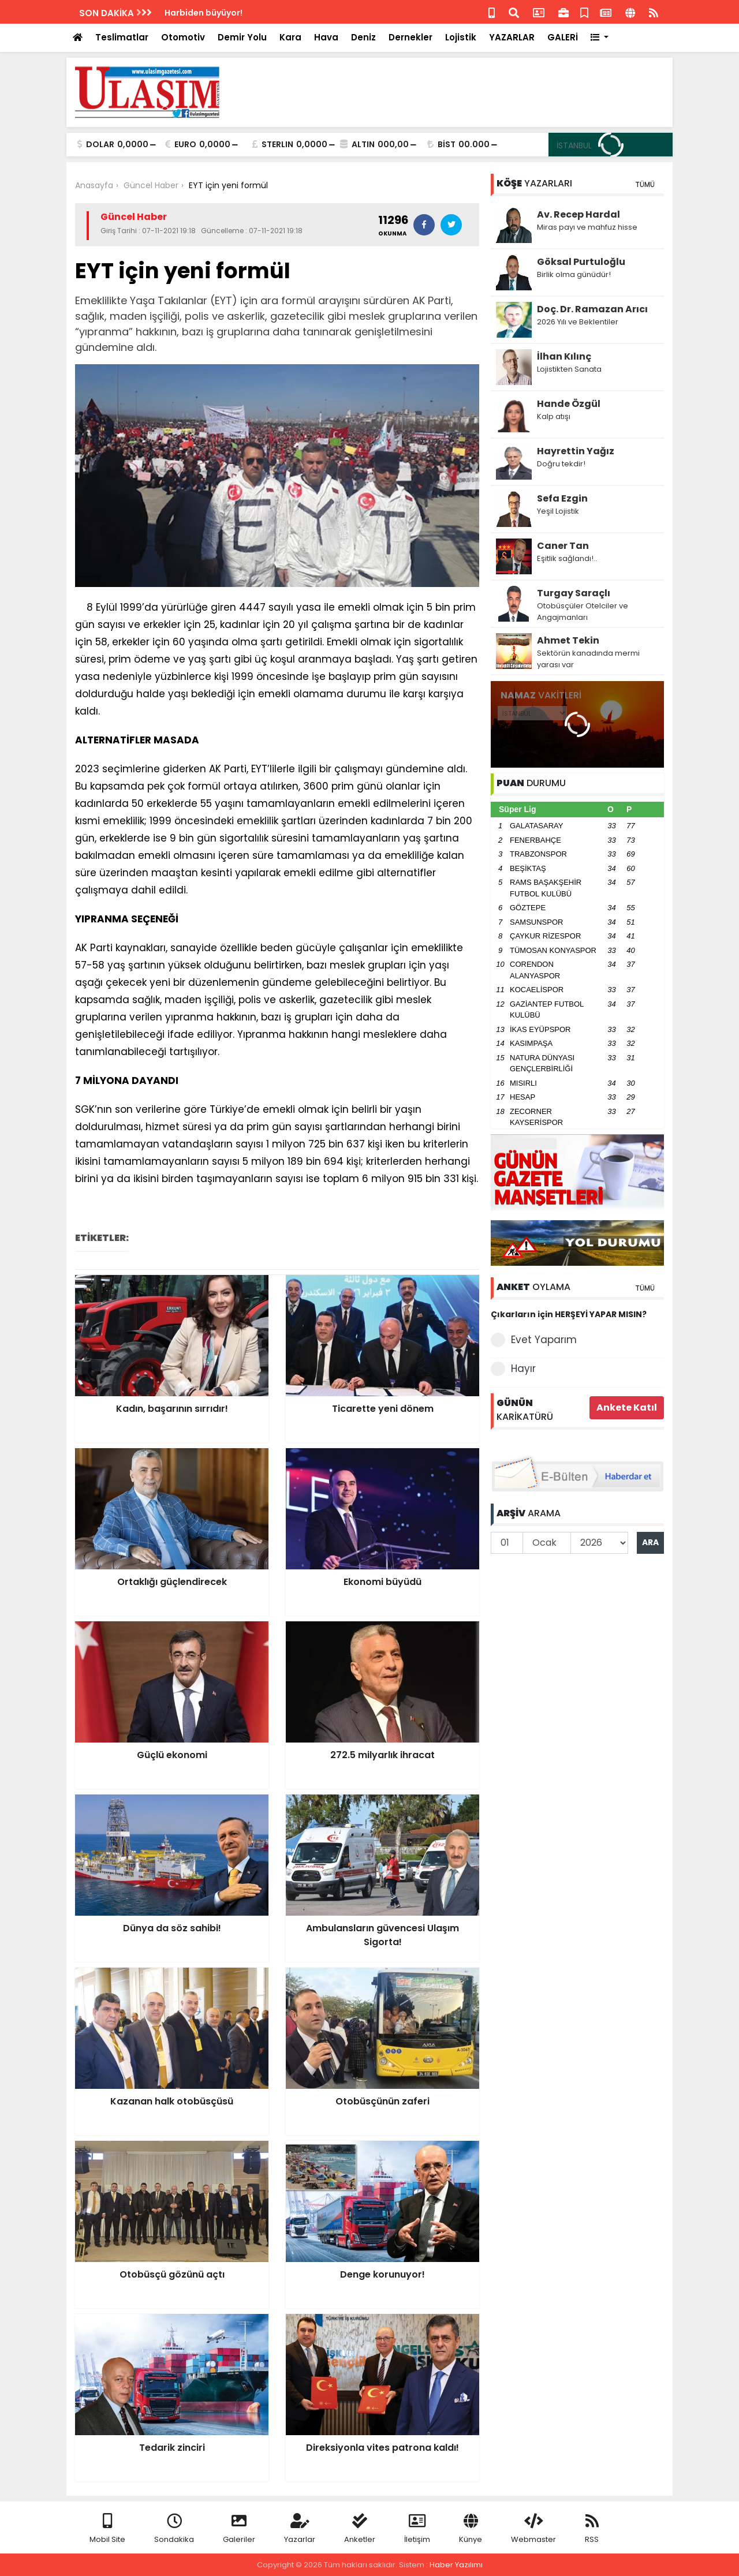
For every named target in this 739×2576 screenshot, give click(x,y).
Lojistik (460, 37)
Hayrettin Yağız (575, 451)
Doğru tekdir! (561, 463)
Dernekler (410, 37)
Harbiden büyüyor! (203, 12)
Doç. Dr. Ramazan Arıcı (592, 309)
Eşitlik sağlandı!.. (567, 558)
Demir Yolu (242, 37)
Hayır (513, 1369)
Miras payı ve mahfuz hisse (587, 227)
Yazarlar (299, 2529)
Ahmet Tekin (568, 640)
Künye (470, 2529)
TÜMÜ (645, 184)
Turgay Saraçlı (573, 593)
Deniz (363, 37)
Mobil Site (107, 2529)
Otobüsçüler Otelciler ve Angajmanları (582, 611)
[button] (599, 38)
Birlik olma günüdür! (574, 274)
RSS (592, 2529)
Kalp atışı (553, 416)
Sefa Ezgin (562, 498)
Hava (326, 37)
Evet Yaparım (534, 1340)
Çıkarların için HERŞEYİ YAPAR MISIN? (569, 1314)
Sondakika (174, 2529)
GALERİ (562, 37)
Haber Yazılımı (456, 2564)
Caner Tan (563, 545)
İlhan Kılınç (564, 356)
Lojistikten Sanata (569, 369)
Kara (290, 37)
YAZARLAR (512, 37)
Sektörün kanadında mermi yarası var (588, 659)
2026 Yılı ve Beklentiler (577, 321)
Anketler (359, 2529)
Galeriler (239, 2529)
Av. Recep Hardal (578, 214)
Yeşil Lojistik (558, 511)
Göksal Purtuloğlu (581, 261)
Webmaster (533, 2529)
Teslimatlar (121, 37)
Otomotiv (183, 37)
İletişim (417, 2529)
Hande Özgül (568, 403)
